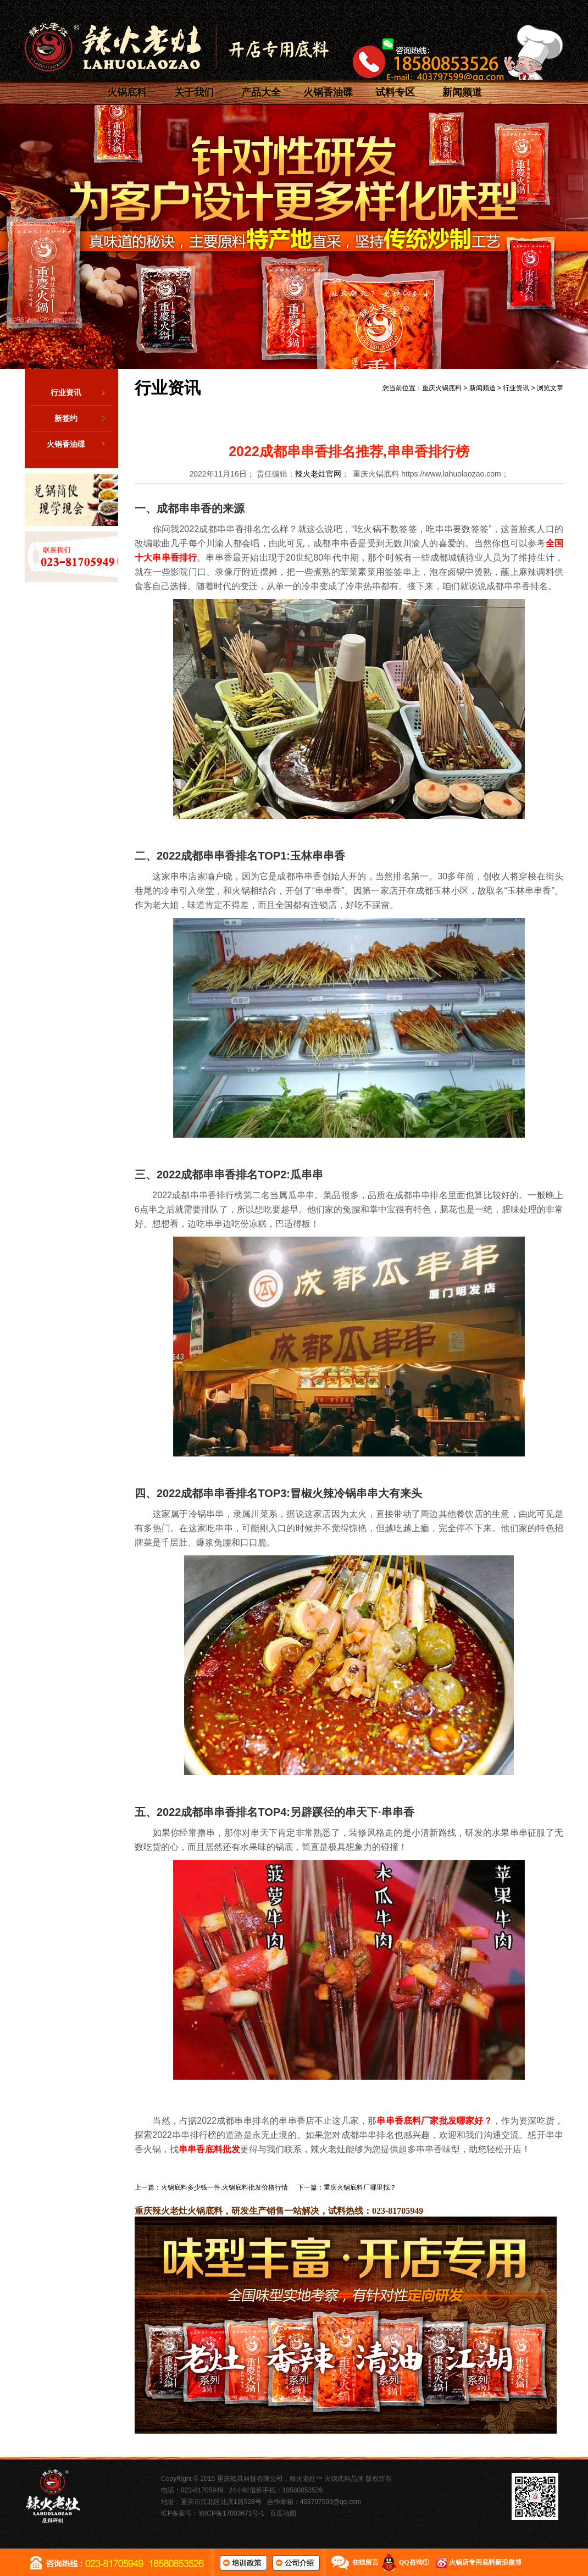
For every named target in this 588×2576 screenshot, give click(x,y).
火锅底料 (127, 92)
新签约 (83, 418)
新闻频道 (462, 92)
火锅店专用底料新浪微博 (485, 2562)
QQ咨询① (414, 2562)
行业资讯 (82, 392)
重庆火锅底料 (442, 388)
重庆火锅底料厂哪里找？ (360, 2187)
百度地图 (283, 2513)
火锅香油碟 (328, 92)
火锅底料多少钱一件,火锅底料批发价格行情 (224, 2187)
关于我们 (194, 92)
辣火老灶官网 (318, 473)
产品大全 (261, 92)
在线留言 (365, 2562)
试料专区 (395, 92)
